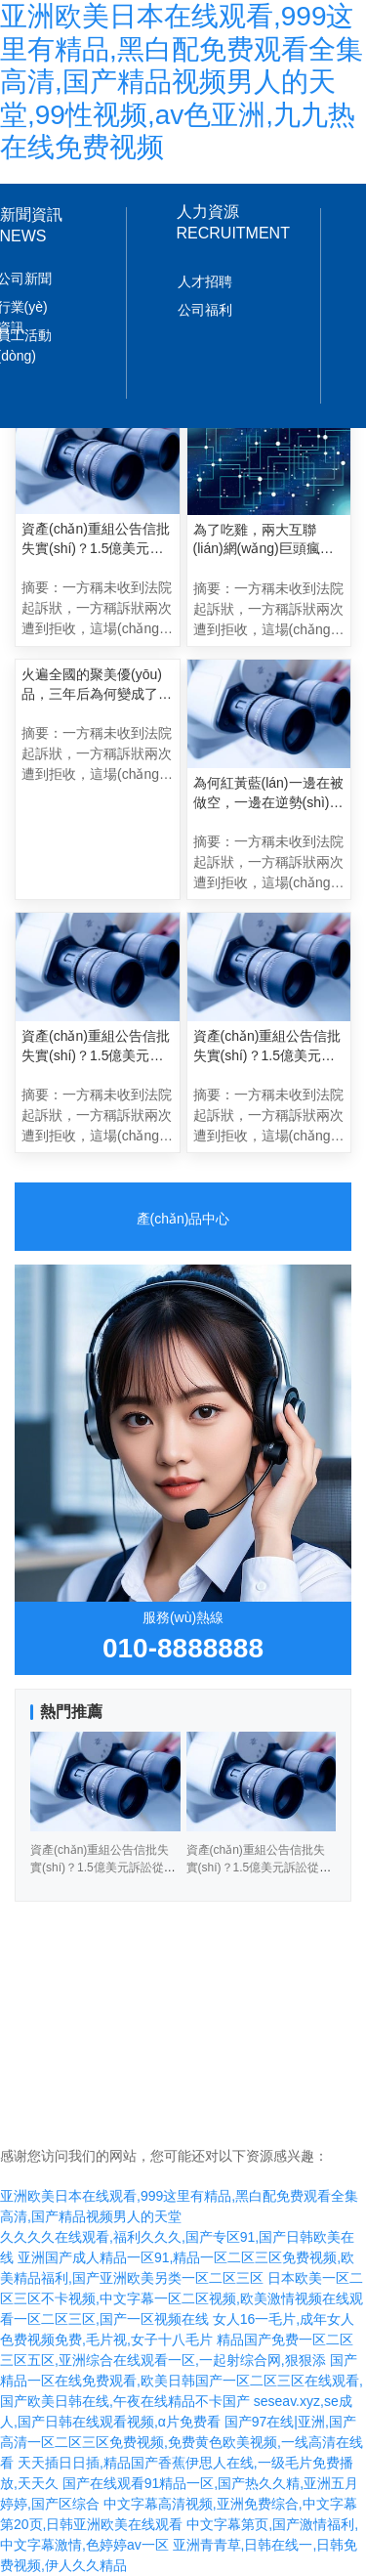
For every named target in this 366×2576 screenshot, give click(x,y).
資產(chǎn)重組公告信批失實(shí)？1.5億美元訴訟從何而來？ (95, 539)
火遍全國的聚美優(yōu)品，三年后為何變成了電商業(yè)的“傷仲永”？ (96, 685)
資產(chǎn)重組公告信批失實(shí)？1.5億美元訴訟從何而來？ (267, 1046)
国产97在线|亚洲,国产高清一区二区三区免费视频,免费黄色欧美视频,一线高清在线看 (181, 2442)
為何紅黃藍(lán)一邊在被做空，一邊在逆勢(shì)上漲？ (268, 793)
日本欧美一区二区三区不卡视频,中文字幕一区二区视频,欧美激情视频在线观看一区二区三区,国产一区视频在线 (181, 2298)
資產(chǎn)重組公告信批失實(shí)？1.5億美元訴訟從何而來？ (95, 1046)
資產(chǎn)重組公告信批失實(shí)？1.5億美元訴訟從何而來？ (103, 1867)
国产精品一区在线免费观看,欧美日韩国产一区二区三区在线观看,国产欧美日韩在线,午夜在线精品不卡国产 (181, 2380)
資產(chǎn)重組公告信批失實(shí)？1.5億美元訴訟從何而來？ (259, 1867)
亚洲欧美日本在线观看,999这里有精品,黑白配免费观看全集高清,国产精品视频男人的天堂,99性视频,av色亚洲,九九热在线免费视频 (181, 81)
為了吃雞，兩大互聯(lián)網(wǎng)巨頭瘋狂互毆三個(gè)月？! (263, 540)
